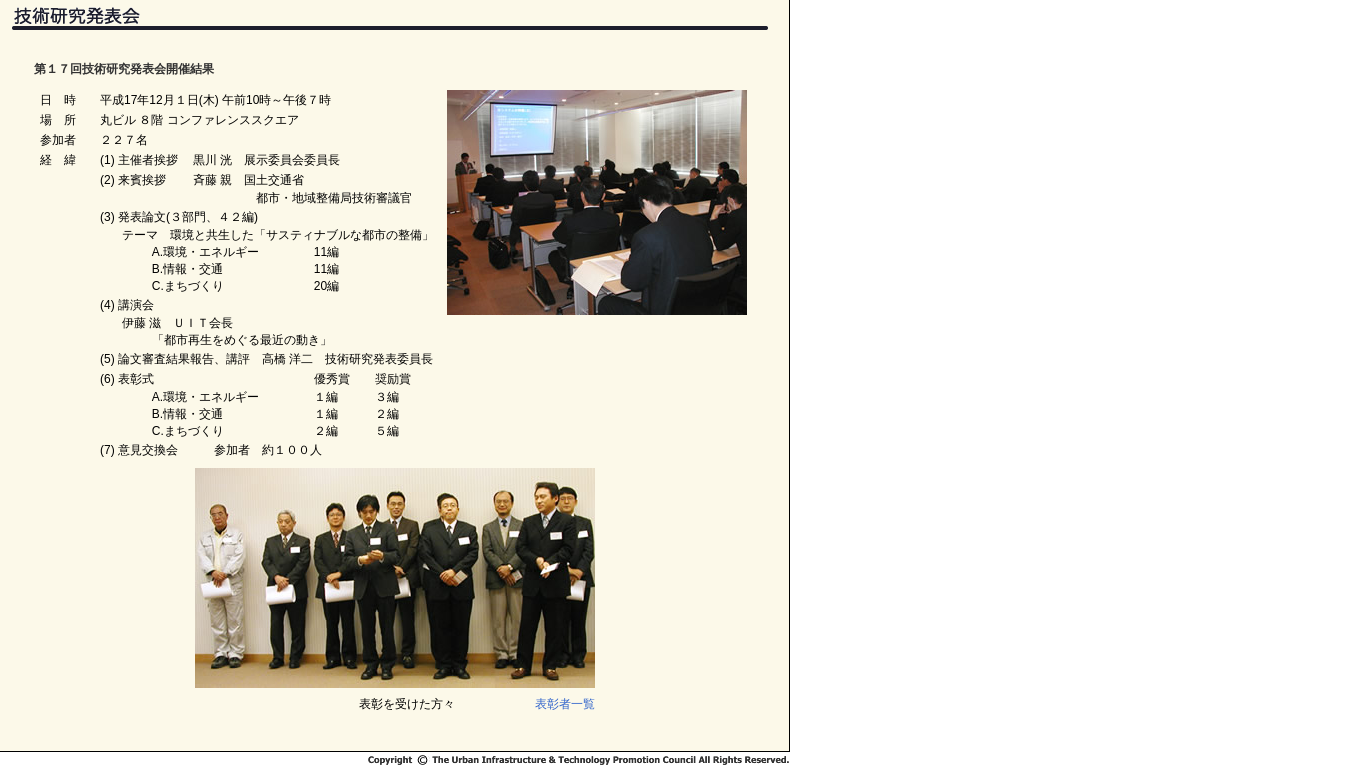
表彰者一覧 (565, 704)
